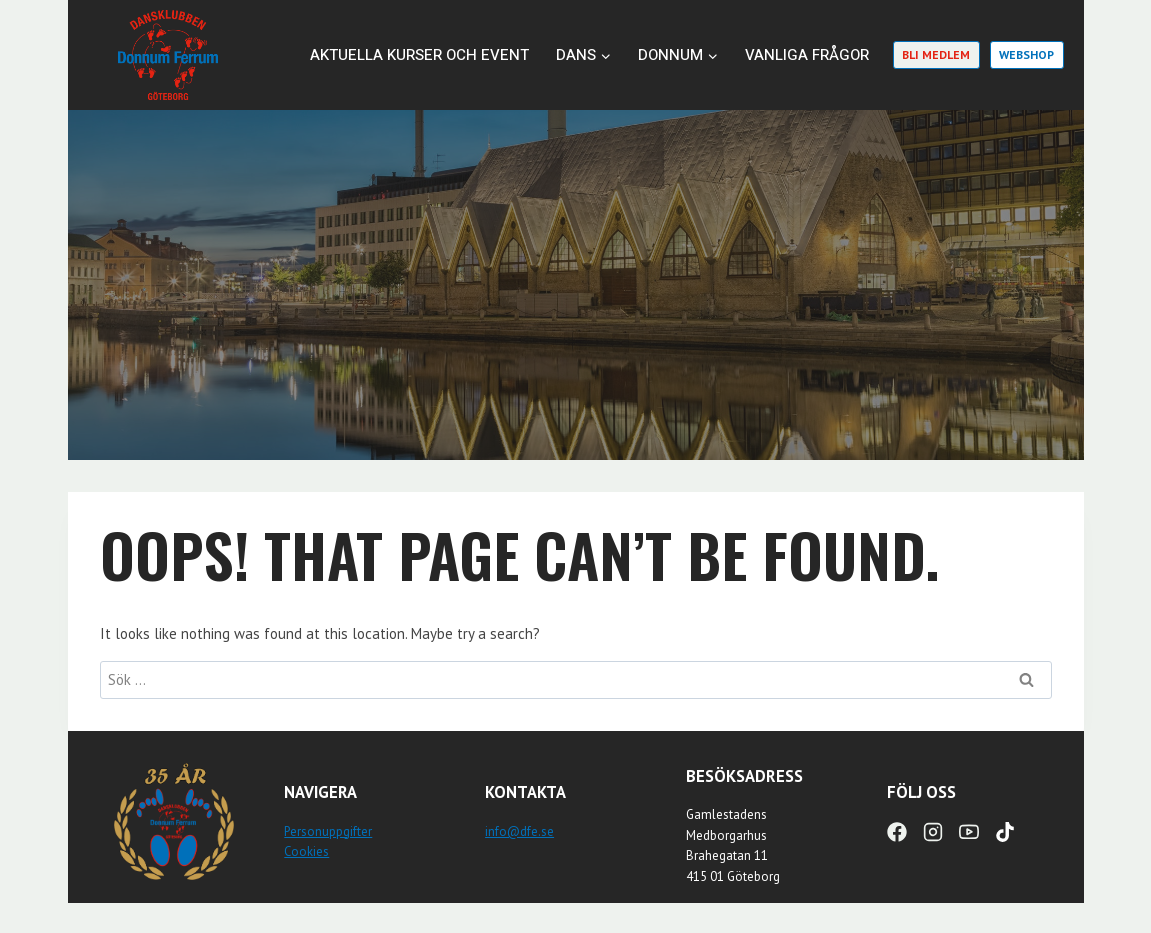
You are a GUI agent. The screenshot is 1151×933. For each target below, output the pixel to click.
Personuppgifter (328, 831)
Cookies (306, 851)
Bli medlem (936, 54)
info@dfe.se (519, 831)
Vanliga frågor (807, 55)
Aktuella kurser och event (419, 55)
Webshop (1026, 54)
